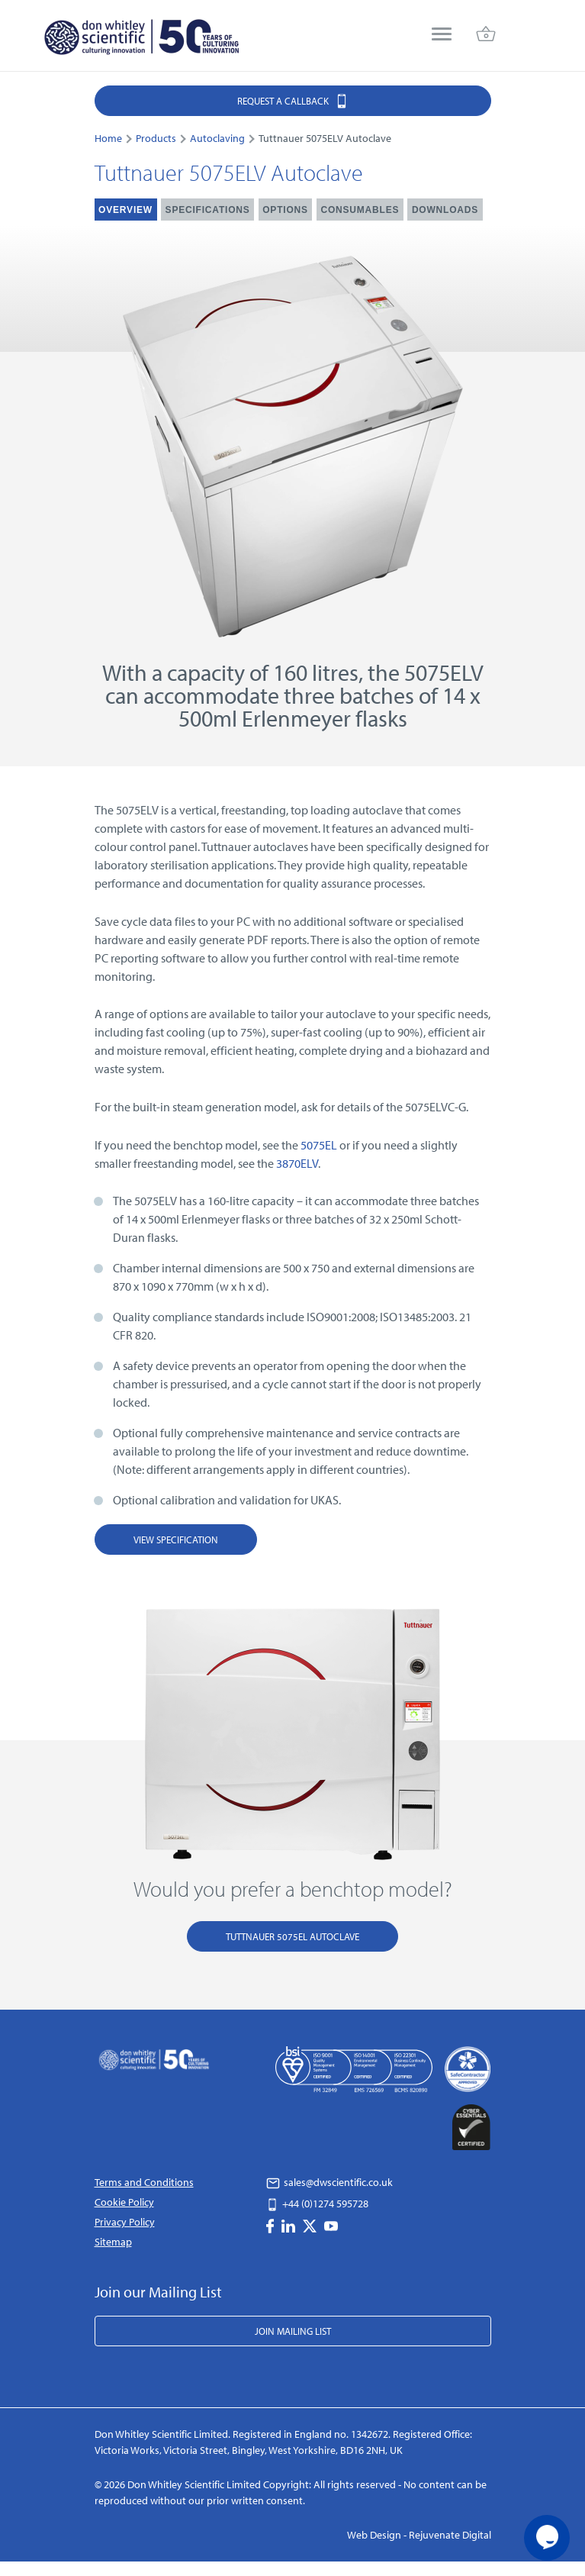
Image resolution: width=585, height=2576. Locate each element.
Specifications (208, 210)
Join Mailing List (293, 2331)
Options (285, 210)
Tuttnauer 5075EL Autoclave (292, 1936)
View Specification (175, 1539)
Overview (125, 210)
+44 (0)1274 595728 (317, 2203)
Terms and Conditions (144, 2182)
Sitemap (113, 2242)
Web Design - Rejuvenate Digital (419, 2535)
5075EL (319, 1145)
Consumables (359, 210)
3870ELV (297, 1163)
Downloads (445, 210)
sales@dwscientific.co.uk (329, 2182)
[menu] (442, 35)
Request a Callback (293, 100)
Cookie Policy (124, 2202)
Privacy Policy (125, 2222)
